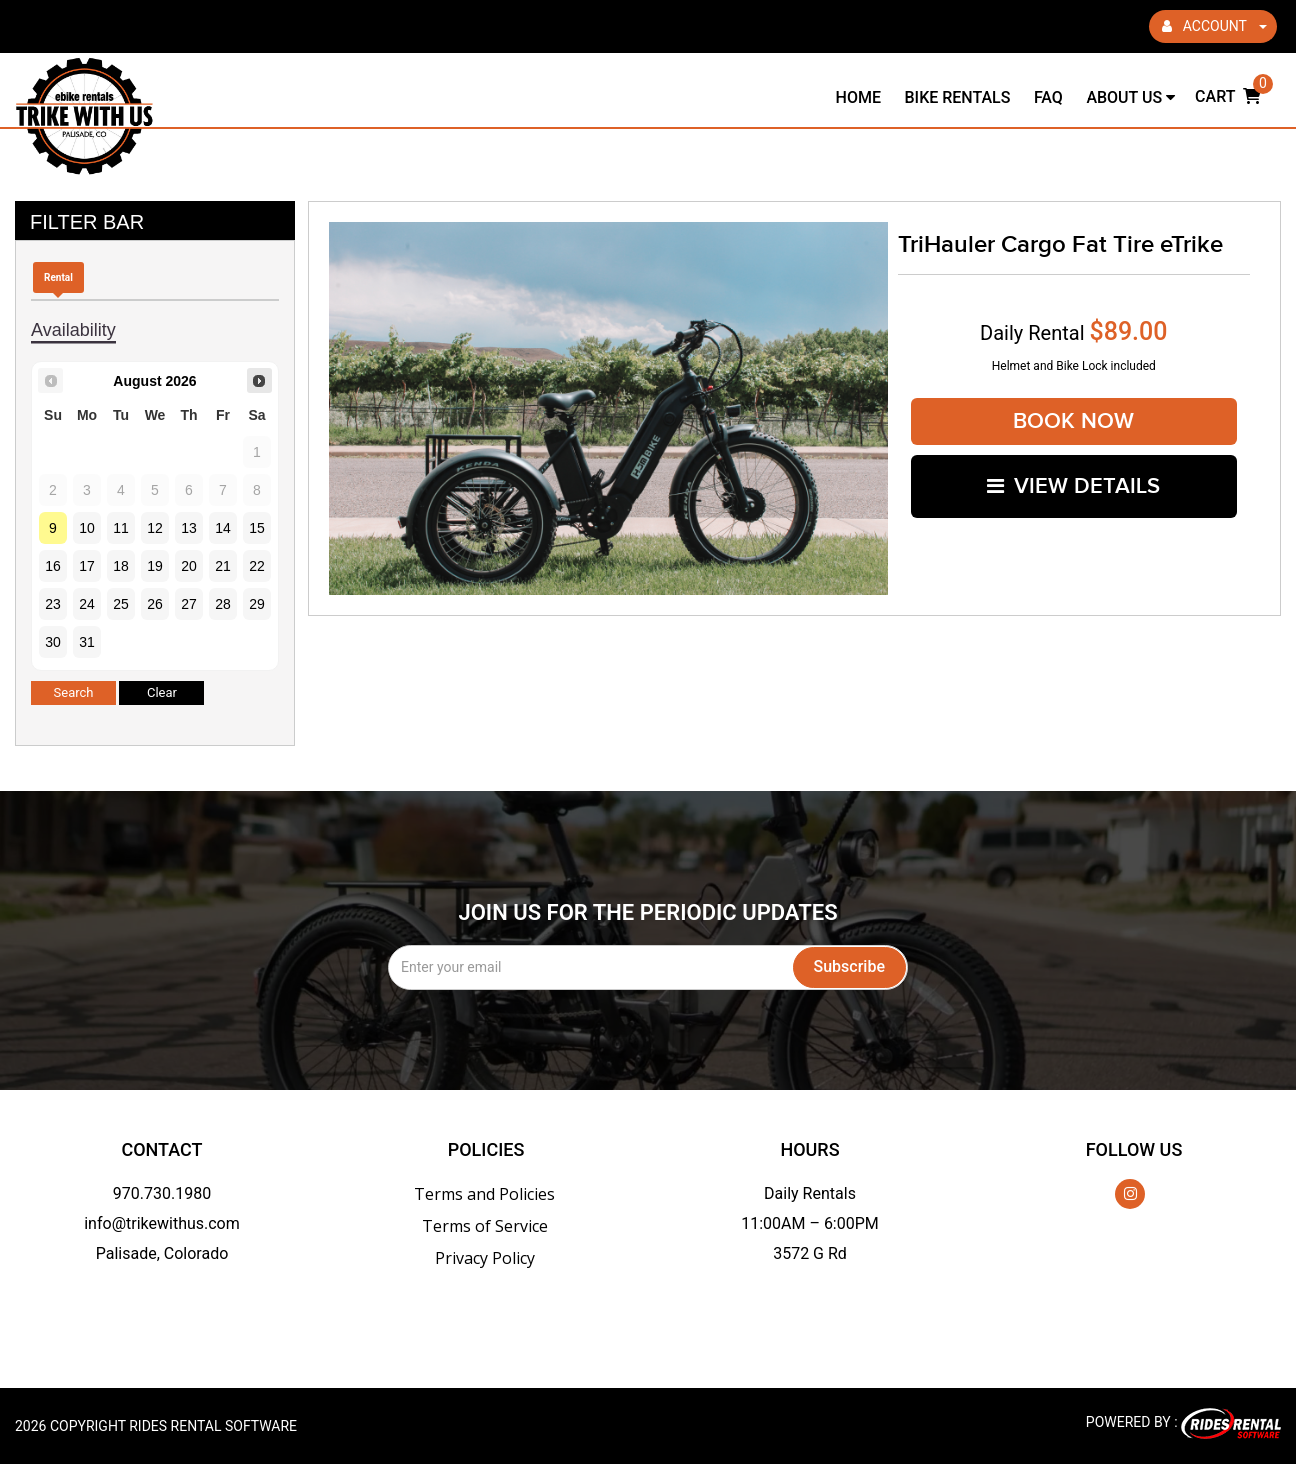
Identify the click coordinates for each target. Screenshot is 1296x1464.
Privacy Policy (485, 1258)
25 (121, 604)
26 (155, 604)
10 (87, 528)
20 (189, 566)
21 (223, 566)
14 (223, 528)
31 (87, 642)
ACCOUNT (1214, 26)
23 (53, 604)
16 (53, 566)
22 (257, 566)
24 (87, 604)
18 (121, 566)
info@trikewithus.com (162, 1223)
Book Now (1073, 421)
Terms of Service (485, 1226)
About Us (1130, 97)
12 (155, 528)
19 (155, 566)
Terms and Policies (484, 1194)
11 (121, 528)
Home (858, 97)
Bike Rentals (958, 97)
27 (189, 604)
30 (53, 642)
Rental (58, 277)
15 (257, 528)
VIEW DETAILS (1073, 486)
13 (189, 528)
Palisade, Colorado (162, 1253)
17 (87, 566)
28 (223, 604)
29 (257, 604)
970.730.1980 (162, 1193)
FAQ (1048, 97)
